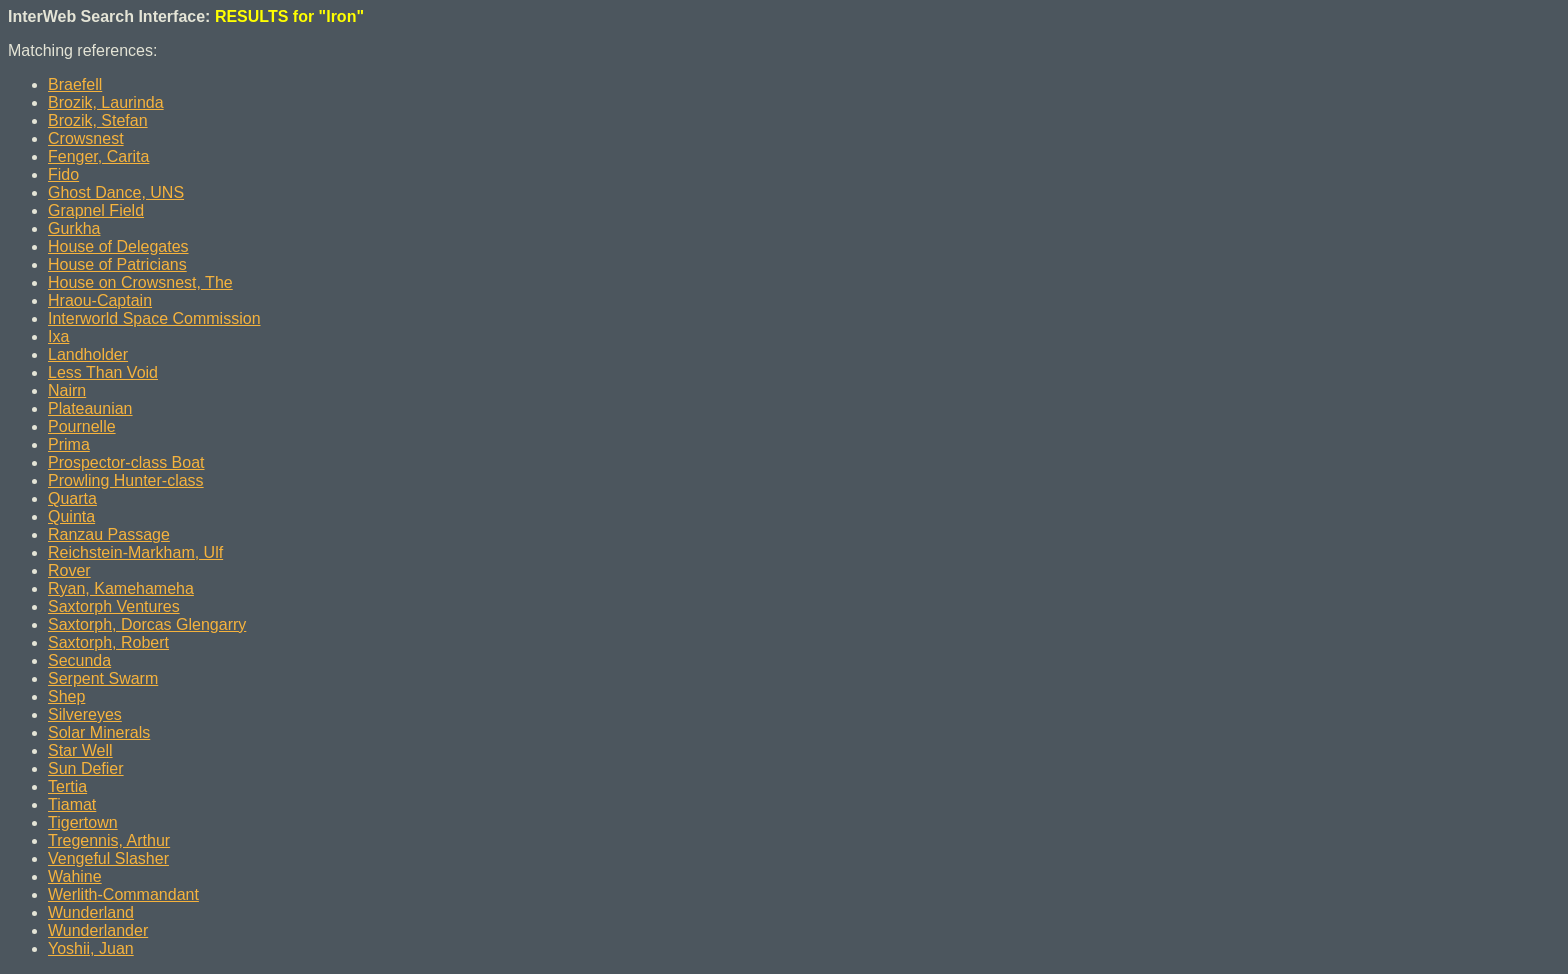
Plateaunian (90, 408)
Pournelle (82, 426)
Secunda (79, 660)
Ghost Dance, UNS (116, 192)
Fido (63, 174)
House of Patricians (117, 264)
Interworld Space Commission (154, 318)
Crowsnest (86, 138)
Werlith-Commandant (123, 894)
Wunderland (91, 912)
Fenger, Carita (98, 156)
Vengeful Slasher (108, 858)
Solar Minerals (99, 732)
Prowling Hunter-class (126, 480)
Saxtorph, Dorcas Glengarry (147, 624)
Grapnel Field (96, 210)
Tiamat (72, 804)
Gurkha (74, 228)
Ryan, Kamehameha (121, 588)
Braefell (75, 84)
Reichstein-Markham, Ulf (135, 552)
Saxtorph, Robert (108, 642)
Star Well (80, 750)
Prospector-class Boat (126, 462)
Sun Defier (86, 768)
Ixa (58, 336)
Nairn (67, 390)
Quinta (71, 516)
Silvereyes (85, 714)
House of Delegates (118, 246)
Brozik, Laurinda (106, 102)
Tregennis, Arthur (109, 840)
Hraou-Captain (100, 300)
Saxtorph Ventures (114, 606)
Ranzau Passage (109, 534)
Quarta (72, 498)
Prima (69, 444)
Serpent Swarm (103, 678)
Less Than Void (103, 372)
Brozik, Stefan (98, 120)
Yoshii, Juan (91, 948)
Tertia (67, 786)
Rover (69, 570)
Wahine (75, 876)
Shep (66, 696)
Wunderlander (98, 930)
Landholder (88, 354)
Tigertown (83, 822)
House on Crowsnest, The (140, 282)
